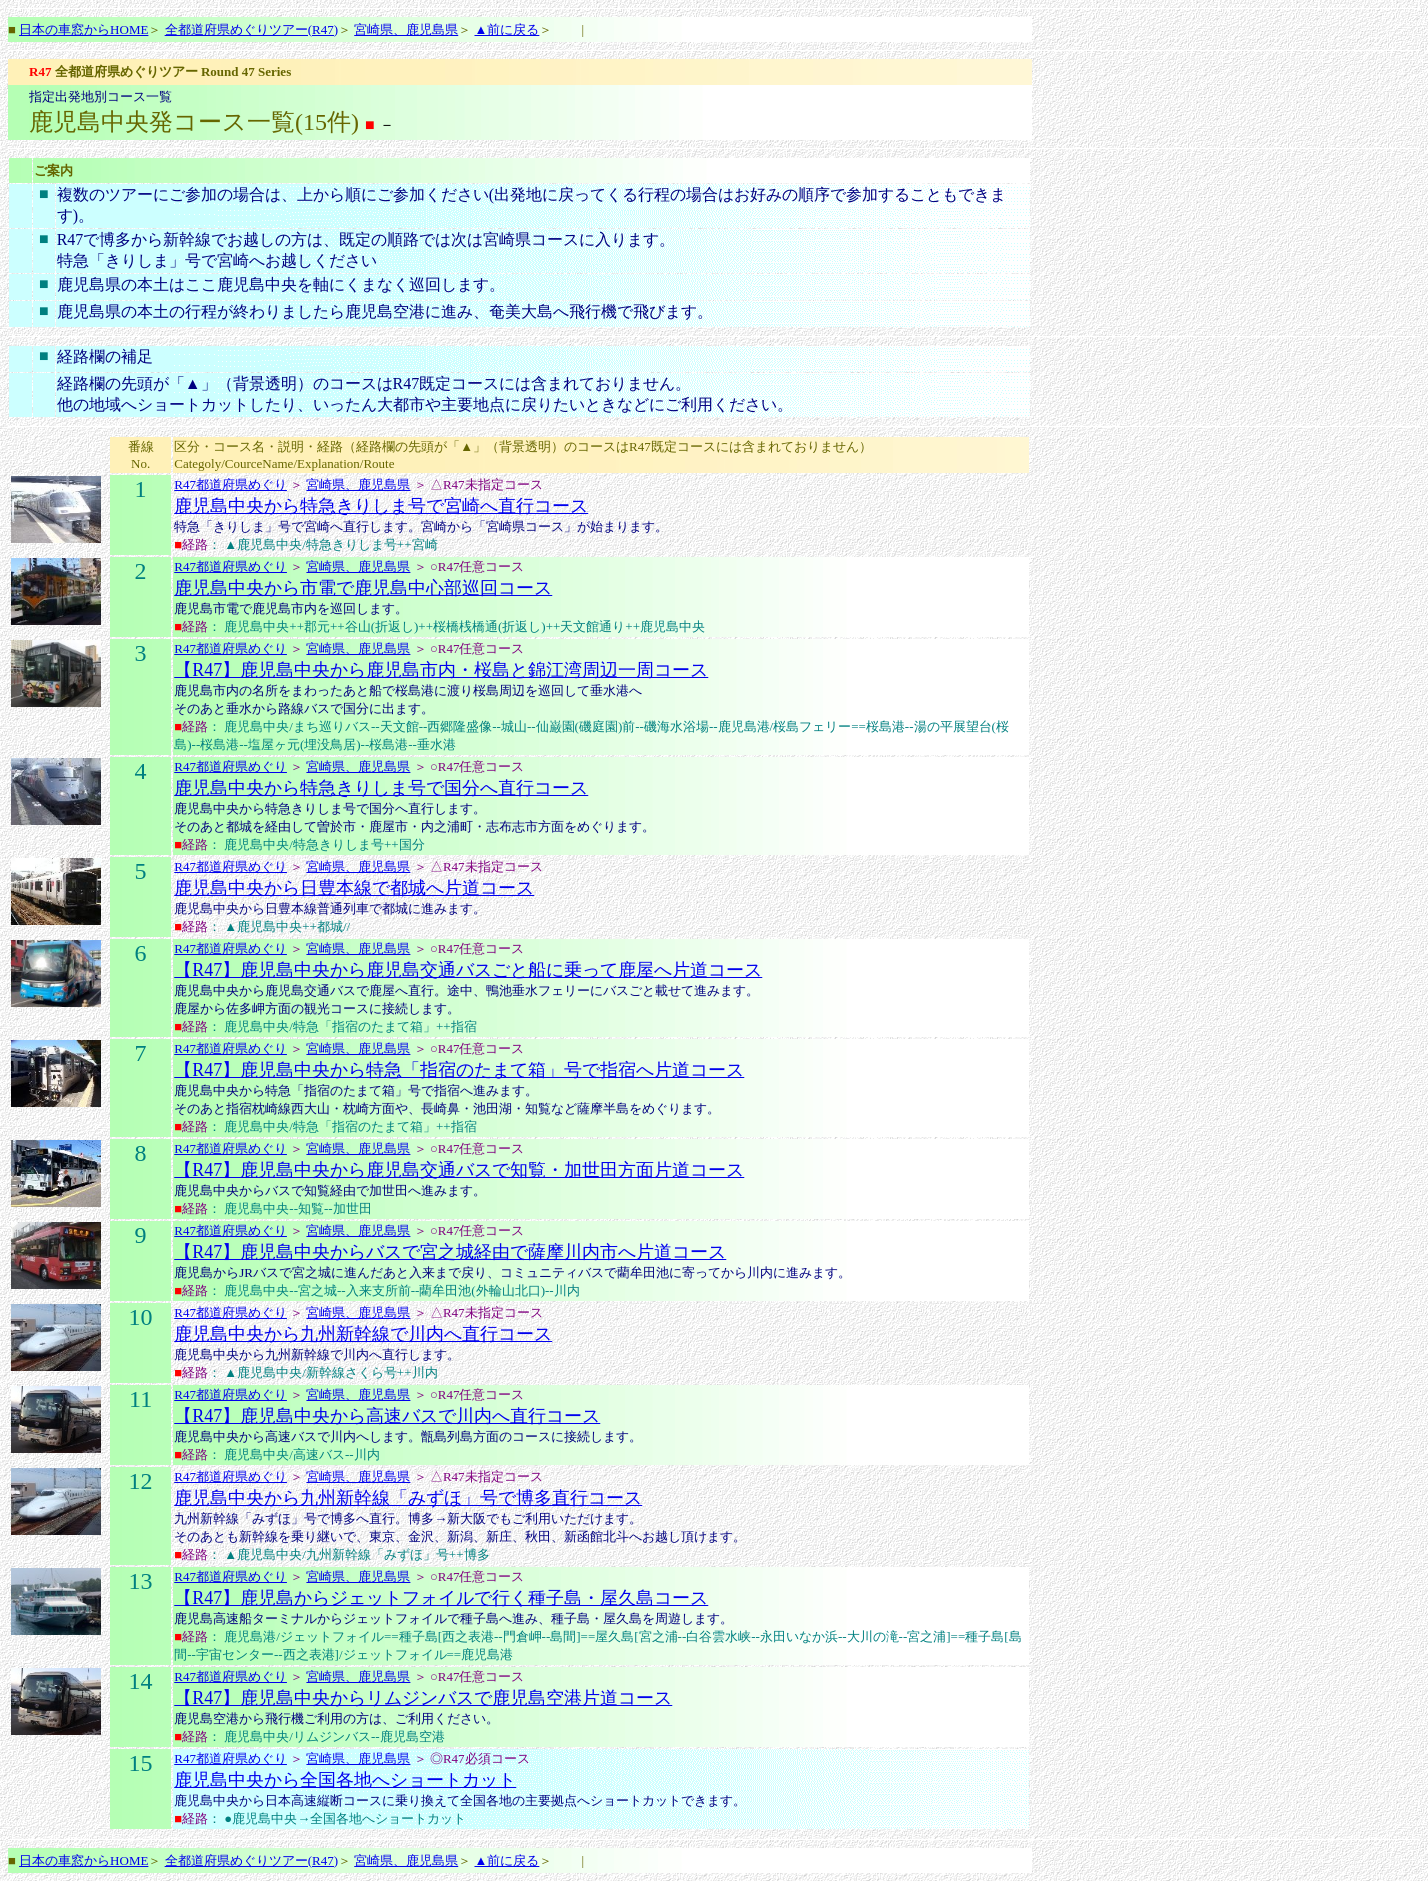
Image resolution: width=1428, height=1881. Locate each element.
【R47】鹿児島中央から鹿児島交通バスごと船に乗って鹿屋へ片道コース (468, 970)
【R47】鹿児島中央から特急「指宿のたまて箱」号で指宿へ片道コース (459, 1070)
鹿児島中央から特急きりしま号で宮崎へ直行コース (381, 506)
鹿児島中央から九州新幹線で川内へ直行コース (363, 1334)
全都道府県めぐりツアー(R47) (251, 29)
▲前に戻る (506, 29)
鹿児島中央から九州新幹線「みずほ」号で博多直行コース (408, 1498)
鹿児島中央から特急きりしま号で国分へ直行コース (381, 788)
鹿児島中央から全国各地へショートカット (345, 1780)
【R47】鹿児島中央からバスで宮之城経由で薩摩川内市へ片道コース (450, 1252)
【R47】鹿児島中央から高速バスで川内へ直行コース (387, 1416)
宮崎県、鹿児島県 (406, 29)
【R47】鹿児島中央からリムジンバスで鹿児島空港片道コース (423, 1698)
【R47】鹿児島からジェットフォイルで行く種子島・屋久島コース (441, 1598)
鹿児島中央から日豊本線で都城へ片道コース (354, 888)
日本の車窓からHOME (83, 29)
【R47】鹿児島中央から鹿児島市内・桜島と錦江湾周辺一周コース (441, 670)
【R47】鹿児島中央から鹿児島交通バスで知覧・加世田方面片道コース (459, 1170)
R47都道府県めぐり (230, 484)
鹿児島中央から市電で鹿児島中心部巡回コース (363, 588)
